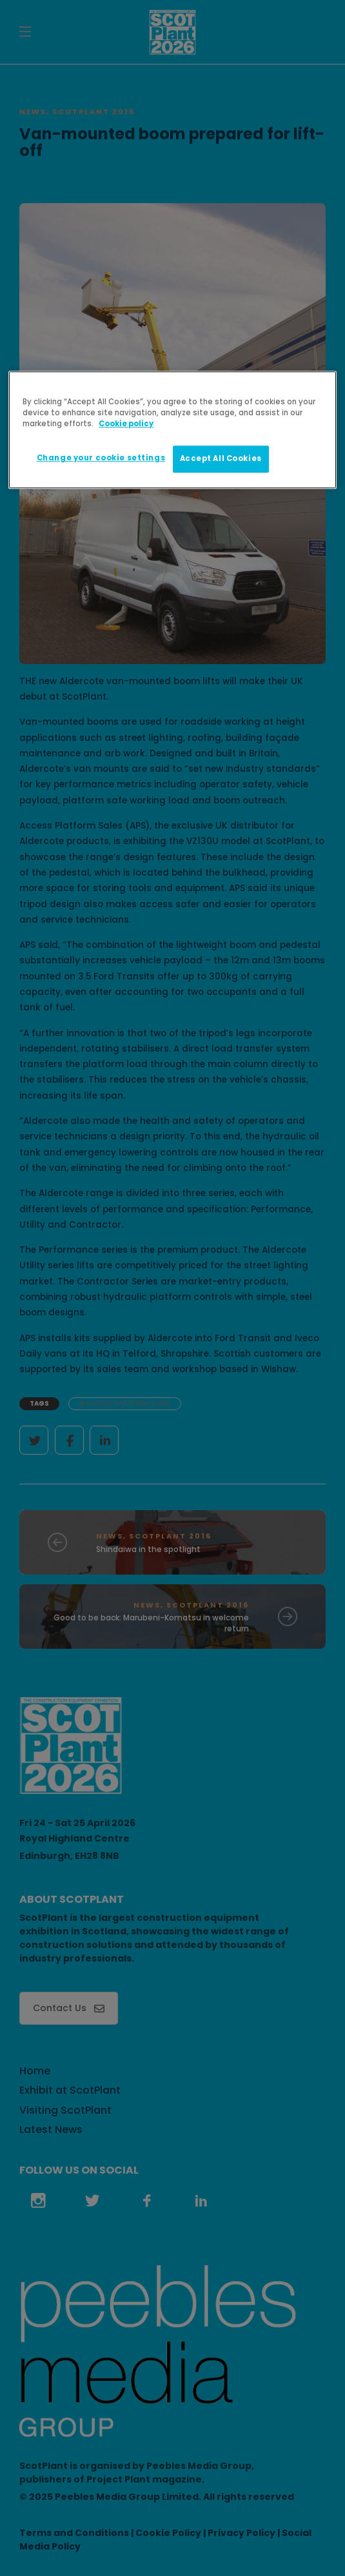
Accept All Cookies (221, 459)
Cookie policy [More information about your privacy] (126, 424)
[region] (172, 430)
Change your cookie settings (101, 458)
